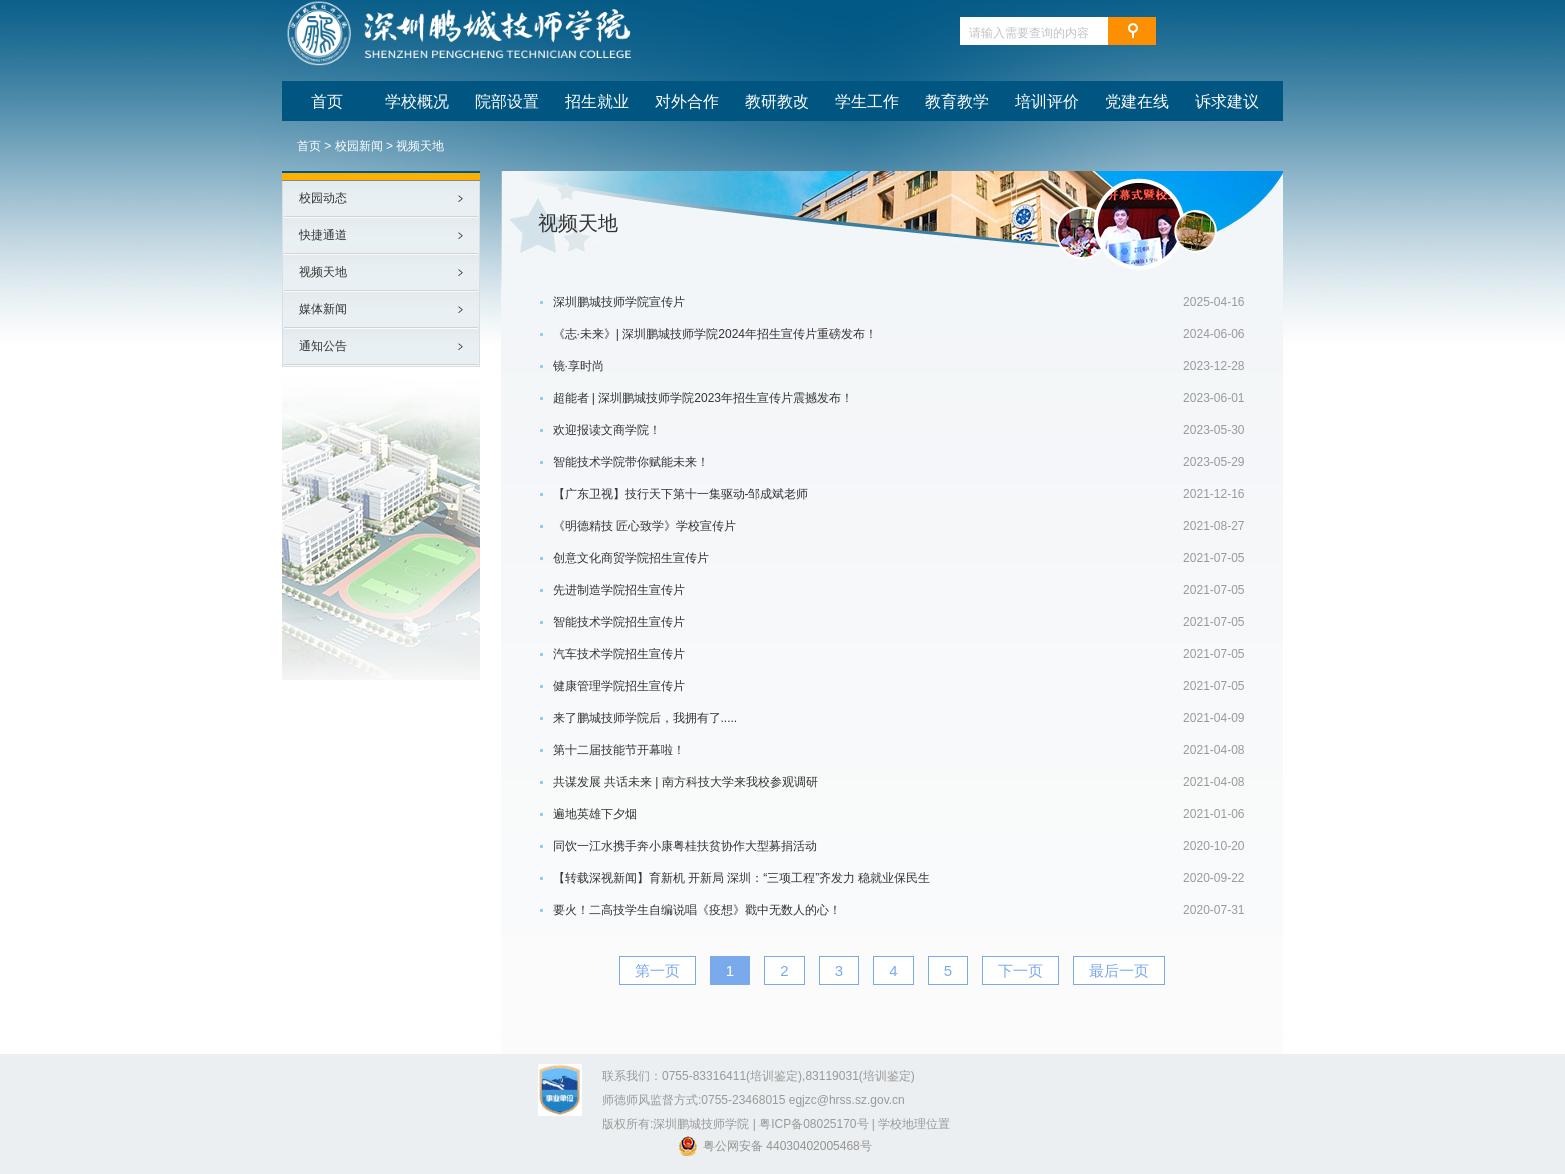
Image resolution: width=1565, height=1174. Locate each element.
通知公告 (323, 346)
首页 (309, 146)
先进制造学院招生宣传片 (619, 590)
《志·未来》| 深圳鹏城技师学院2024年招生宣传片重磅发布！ (715, 334)
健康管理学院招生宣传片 (619, 686)
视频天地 (420, 146)
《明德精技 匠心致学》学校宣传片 (644, 526)
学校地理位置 (914, 1124)
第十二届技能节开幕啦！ (619, 750)
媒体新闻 (323, 309)
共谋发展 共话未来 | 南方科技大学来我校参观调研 (685, 782)
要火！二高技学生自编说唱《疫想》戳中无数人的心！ (697, 910)
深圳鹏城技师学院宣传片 (619, 302)
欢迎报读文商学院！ (607, 430)
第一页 (657, 970)
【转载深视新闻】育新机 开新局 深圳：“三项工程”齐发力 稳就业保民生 (742, 878)
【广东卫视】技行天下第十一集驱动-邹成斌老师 (681, 494)
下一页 (1020, 970)
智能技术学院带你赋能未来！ (631, 462)
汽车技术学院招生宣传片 (619, 654)
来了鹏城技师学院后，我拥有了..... (645, 718)
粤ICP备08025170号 (813, 1124)
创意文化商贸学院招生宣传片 (631, 558)
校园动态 (323, 198)
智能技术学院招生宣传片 (619, 622)
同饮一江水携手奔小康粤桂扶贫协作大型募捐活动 (685, 846)
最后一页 (1119, 970)
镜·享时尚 (578, 366)
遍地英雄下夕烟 (595, 814)
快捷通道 (323, 235)
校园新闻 (359, 146)
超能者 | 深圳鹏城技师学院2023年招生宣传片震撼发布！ (703, 398)
